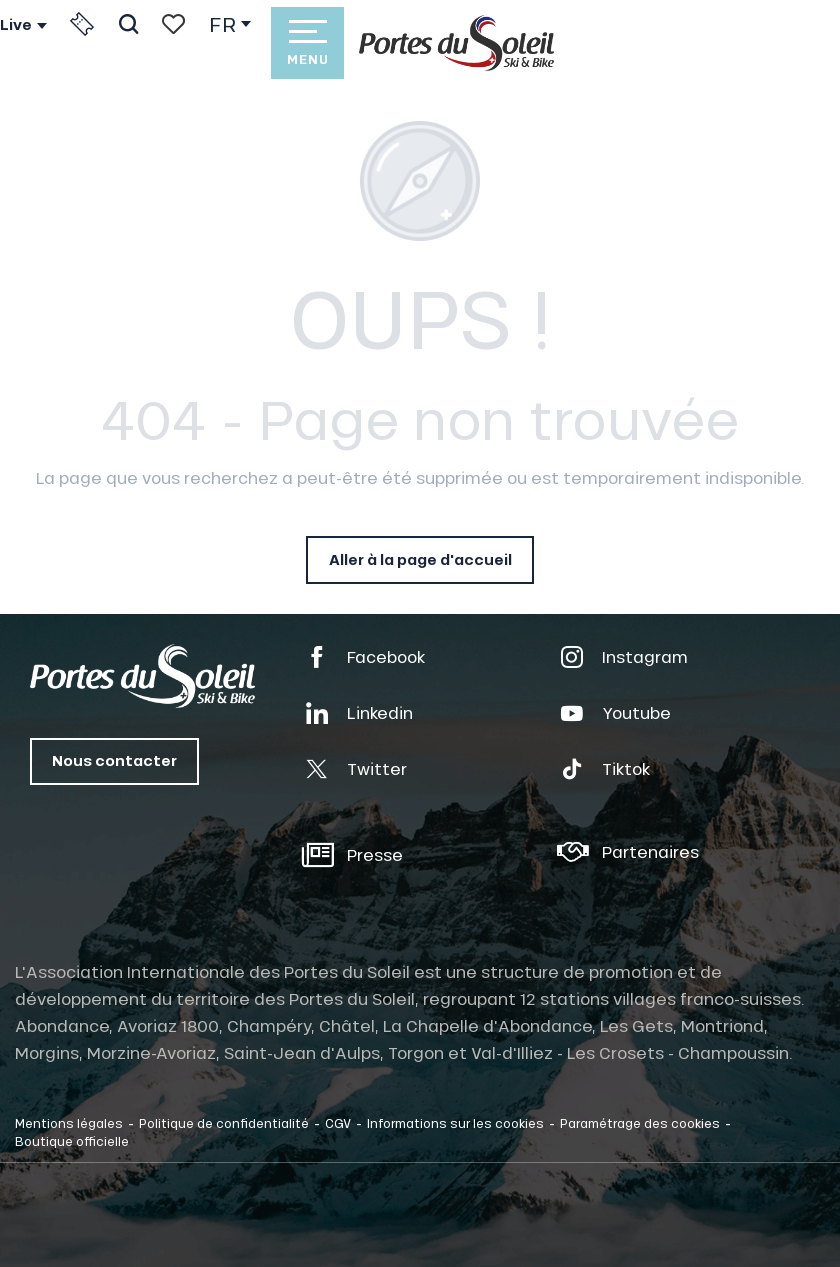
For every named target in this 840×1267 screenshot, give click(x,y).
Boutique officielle (72, 1141)
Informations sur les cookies (455, 1123)
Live (16, 25)
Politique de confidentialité (224, 1123)
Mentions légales (69, 1123)
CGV (338, 1123)
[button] (128, 24)
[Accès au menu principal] (307, 43)
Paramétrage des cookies (640, 1123)
